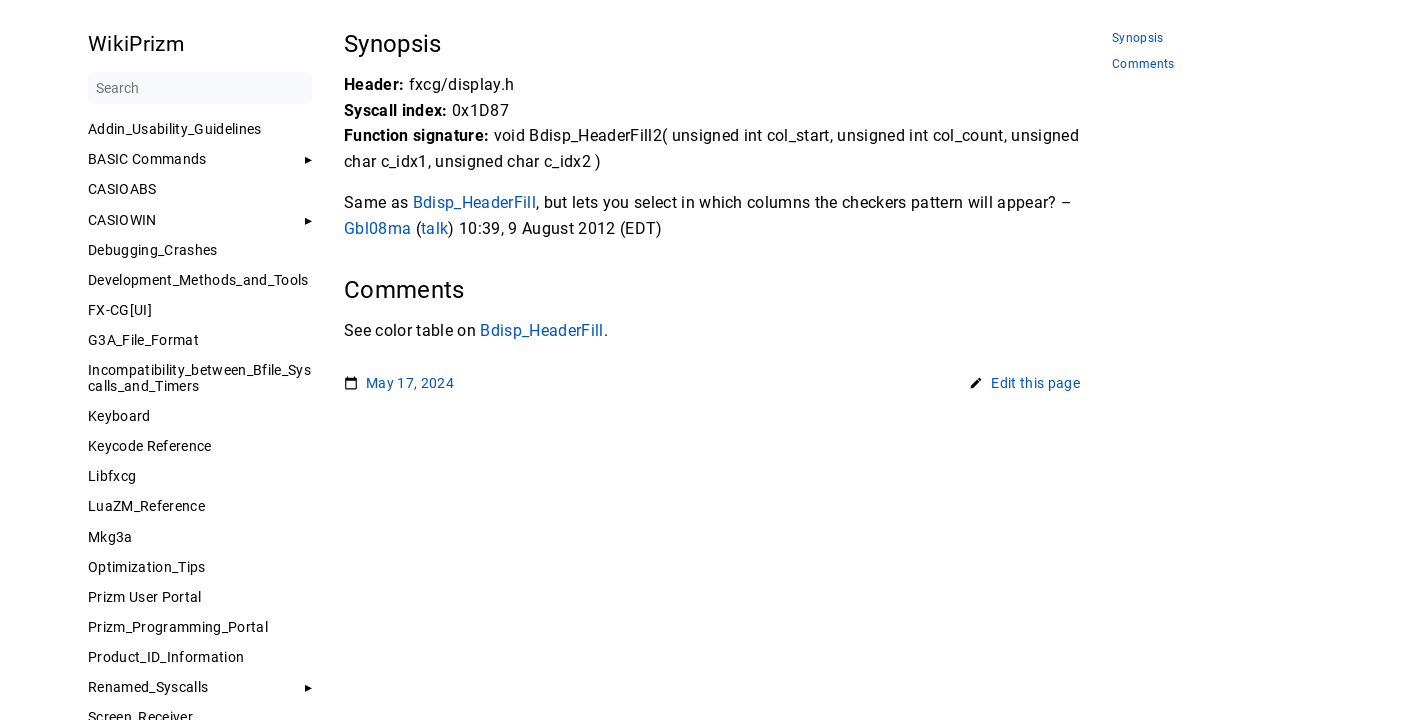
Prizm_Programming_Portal (178, 627)
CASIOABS (122, 189)
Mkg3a (110, 537)
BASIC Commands (147, 159)
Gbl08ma (377, 228)
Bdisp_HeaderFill (473, 202)
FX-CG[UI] (120, 310)
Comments (1143, 64)
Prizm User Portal (145, 597)
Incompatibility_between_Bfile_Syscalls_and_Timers (199, 378)
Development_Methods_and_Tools (198, 280)
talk (433, 228)
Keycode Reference (150, 446)
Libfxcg (112, 476)
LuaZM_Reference (146, 506)
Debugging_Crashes (153, 250)
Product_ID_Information (166, 657)
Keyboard (119, 416)
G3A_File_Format (143, 340)
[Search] (200, 88)
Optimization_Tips (147, 567)
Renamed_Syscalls (148, 687)
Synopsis (1138, 38)
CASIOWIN (122, 220)
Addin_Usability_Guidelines (175, 129)
